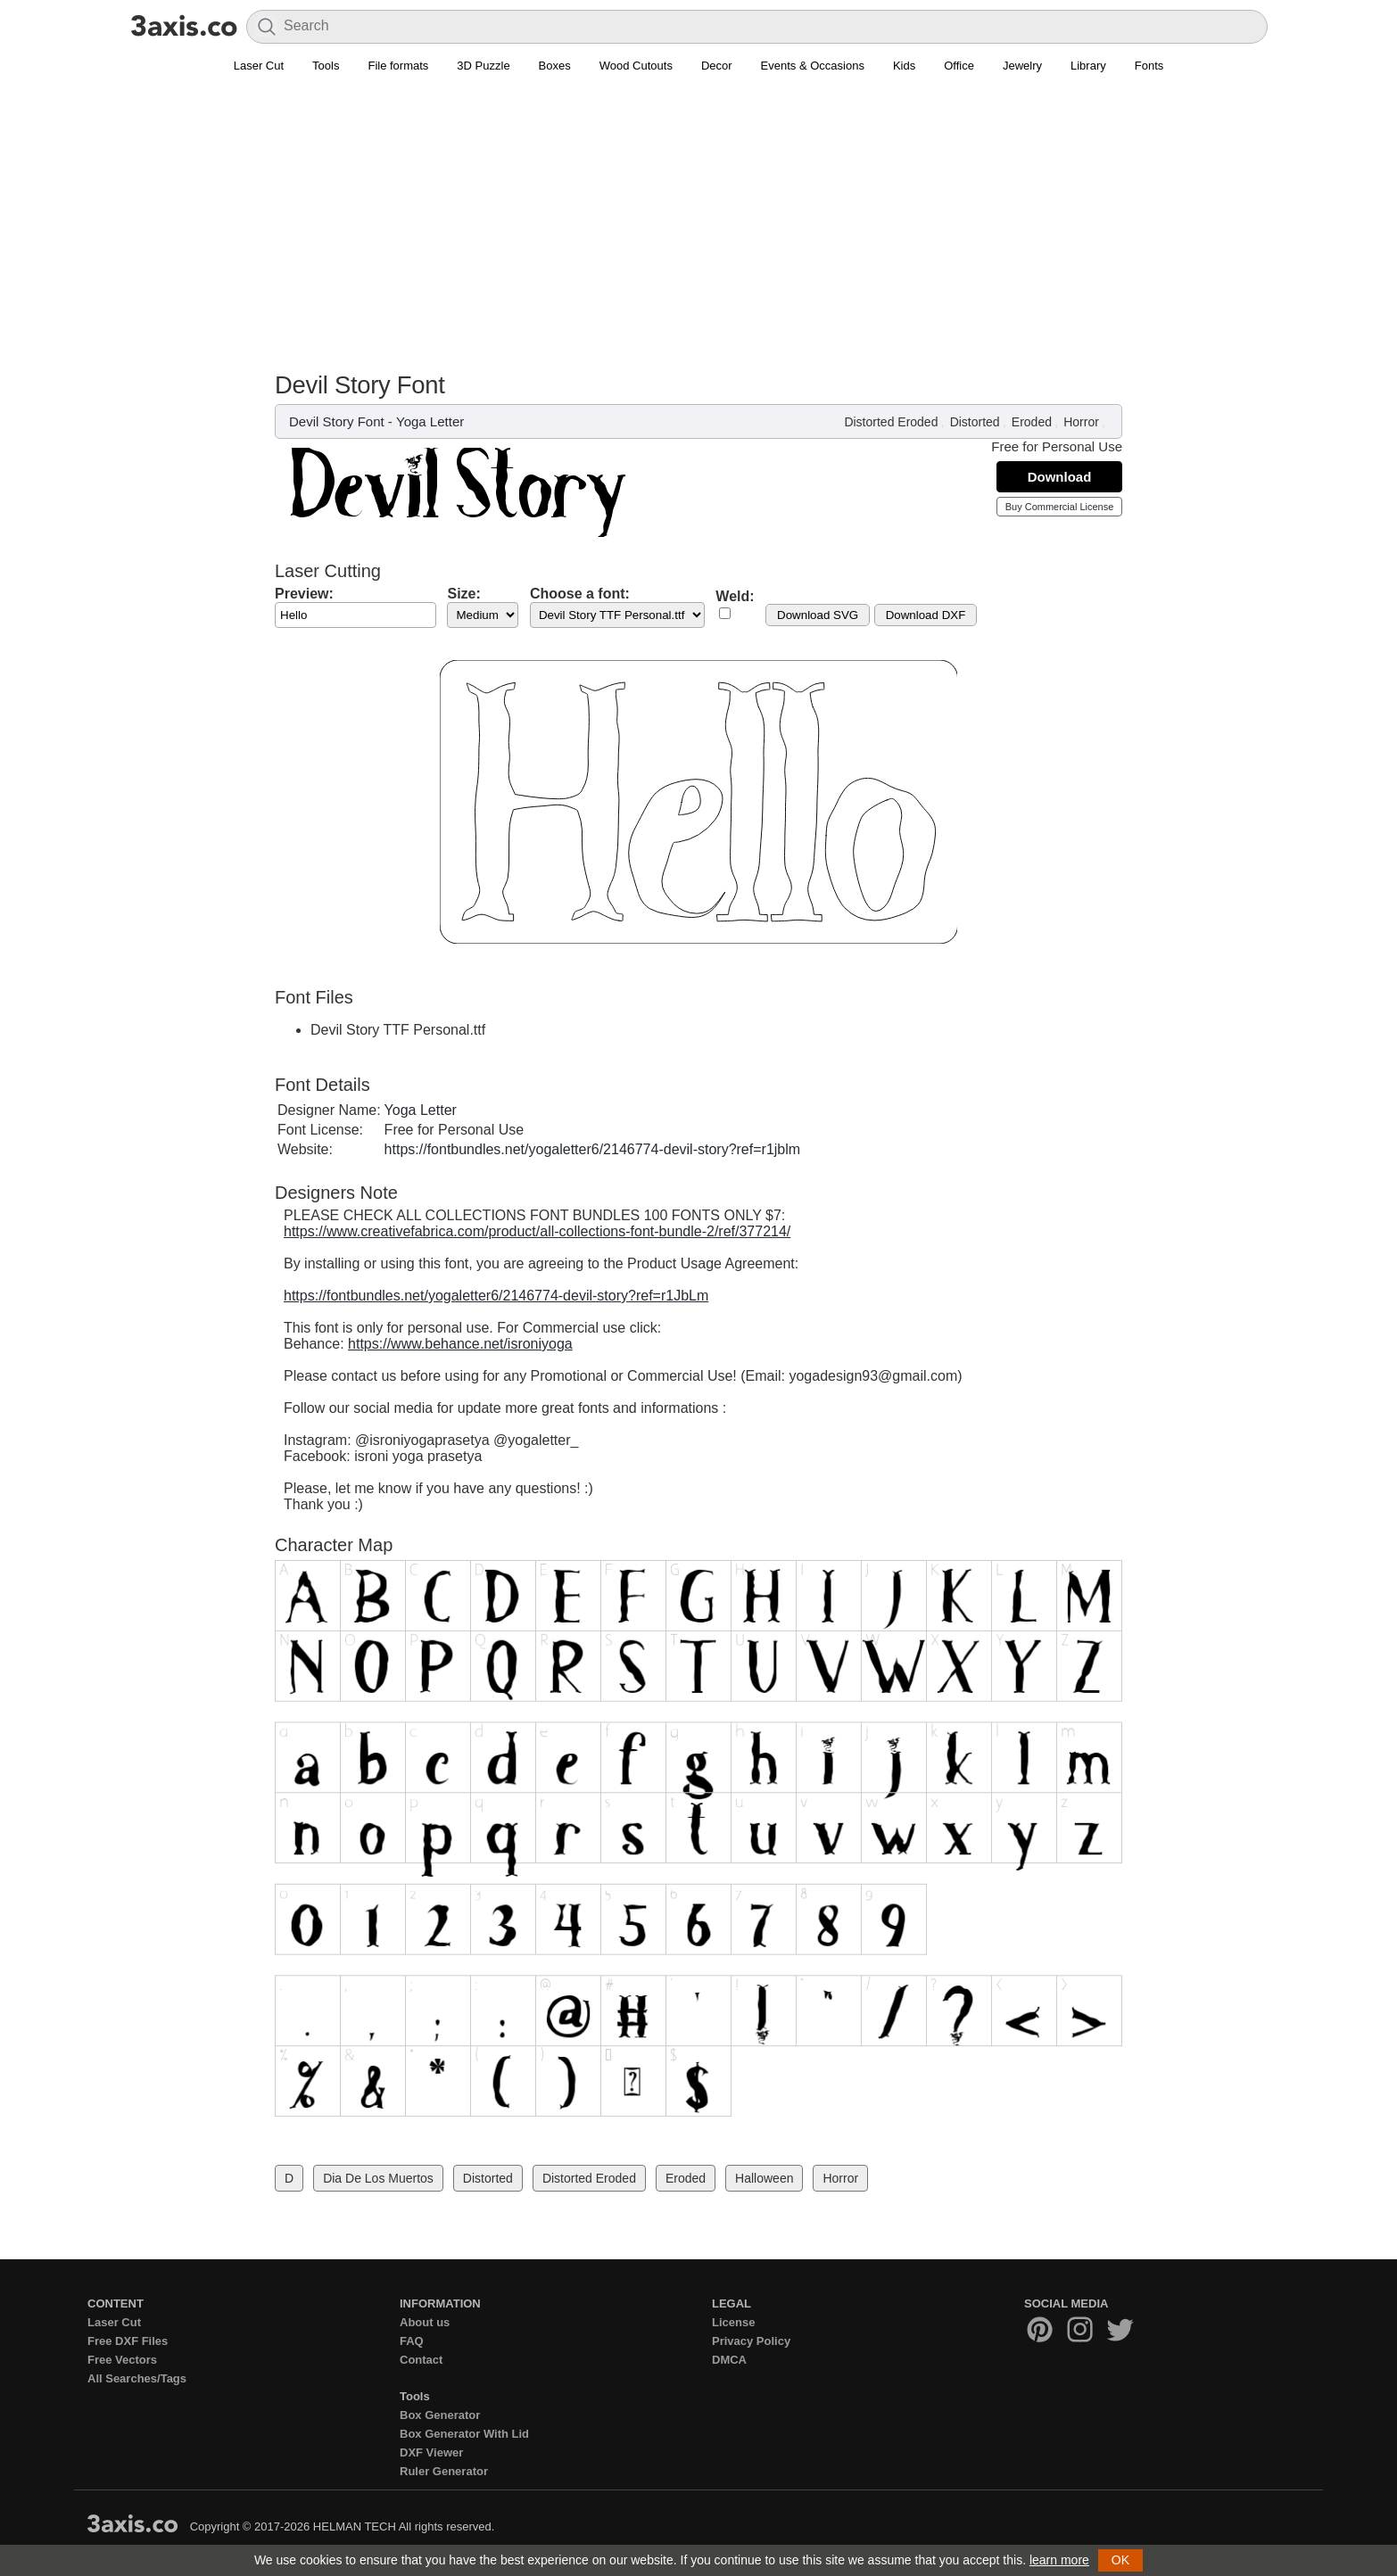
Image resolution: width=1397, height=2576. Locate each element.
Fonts (1149, 65)
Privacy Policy (751, 2341)
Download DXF (926, 615)
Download (1060, 476)
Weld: (734, 596)
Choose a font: (580, 593)
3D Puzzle (483, 65)
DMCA (729, 2359)
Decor (716, 65)
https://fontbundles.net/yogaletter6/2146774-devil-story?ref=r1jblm (592, 1149)
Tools (325, 65)
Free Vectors (122, 2359)
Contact (421, 2359)
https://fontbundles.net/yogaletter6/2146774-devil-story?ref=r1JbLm (496, 1295)
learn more (1059, 2560)
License (733, 2322)
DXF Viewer (431, 2452)
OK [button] (1120, 2560)
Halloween (764, 2178)
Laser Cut (259, 65)
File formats (398, 65)
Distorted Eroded (891, 422)
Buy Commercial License (1059, 506)
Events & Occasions (812, 65)
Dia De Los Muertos (378, 2178)
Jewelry (1022, 65)
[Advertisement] (698, 215)
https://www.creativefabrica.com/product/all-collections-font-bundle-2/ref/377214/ (537, 1231)
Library (1088, 65)
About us (425, 2322)
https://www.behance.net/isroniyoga (460, 1343)
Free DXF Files (127, 2341)
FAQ (412, 2341)
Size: (463, 593)
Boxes (555, 65)
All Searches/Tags (136, 2378)
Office (959, 65)
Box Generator (440, 2415)
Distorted (975, 422)
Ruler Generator (444, 2471)
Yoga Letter (430, 421)
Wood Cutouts (636, 65)
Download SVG (817, 615)
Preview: (304, 593)
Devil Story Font (336, 421)
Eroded (1032, 422)
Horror (1081, 422)
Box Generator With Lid (464, 2433)
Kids (904, 65)
